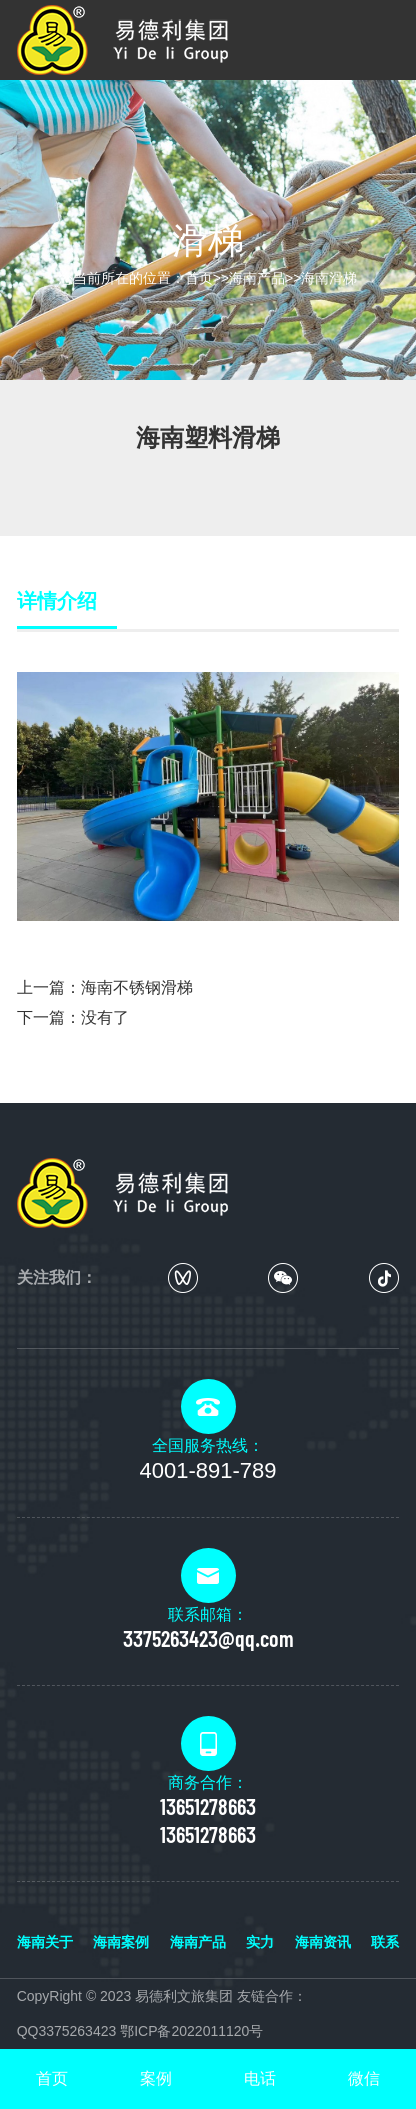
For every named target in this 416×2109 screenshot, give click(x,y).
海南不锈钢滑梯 (137, 987)
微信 (364, 2078)
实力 (260, 1942)
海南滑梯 (329, 278)
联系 (385, 1942)
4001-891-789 (207, 1470)
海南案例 (121, 1942)
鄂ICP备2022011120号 (191, 2031)
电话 (260, 2078)
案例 (156, 2078)
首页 (199, 278)
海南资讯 (323, 1942)
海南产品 (257, 278)
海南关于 (45, 1942)
